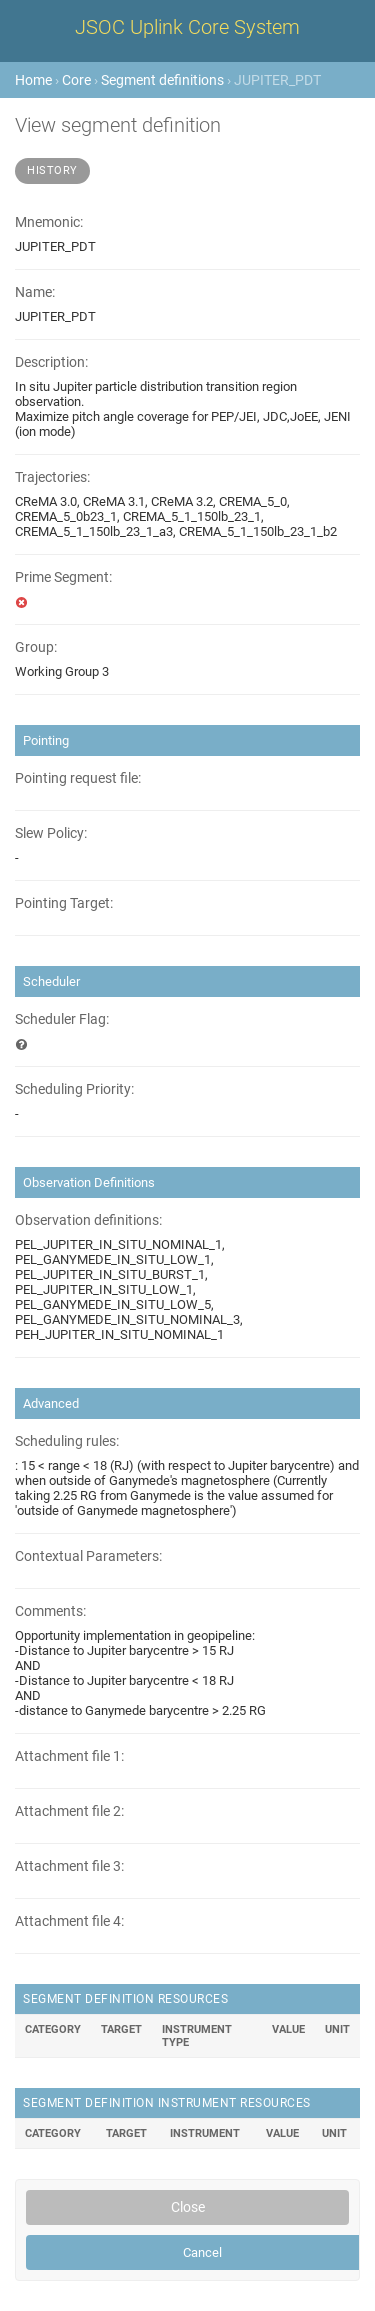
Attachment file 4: (69, 1921)
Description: (51, 362)
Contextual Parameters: (88, 1556)
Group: (36, 647)
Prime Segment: (63, 577)
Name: (35, 292)
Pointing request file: (78, 778)
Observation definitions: (88, 1220)
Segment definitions (162, 80)
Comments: (50, 1611)
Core (76, 80)
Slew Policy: (51, 833)
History (52, 170)
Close (188, 2207)
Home (33, 80)
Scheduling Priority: (74, 1089)
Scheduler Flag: (62, 1019)
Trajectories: (52, 477)
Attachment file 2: (69, 1811)
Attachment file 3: (69, 1866)
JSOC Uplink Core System (187, 27)
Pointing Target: (64, 903)
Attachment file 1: (69, 1756)
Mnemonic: (49, 222)
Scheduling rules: (67, 1441)
